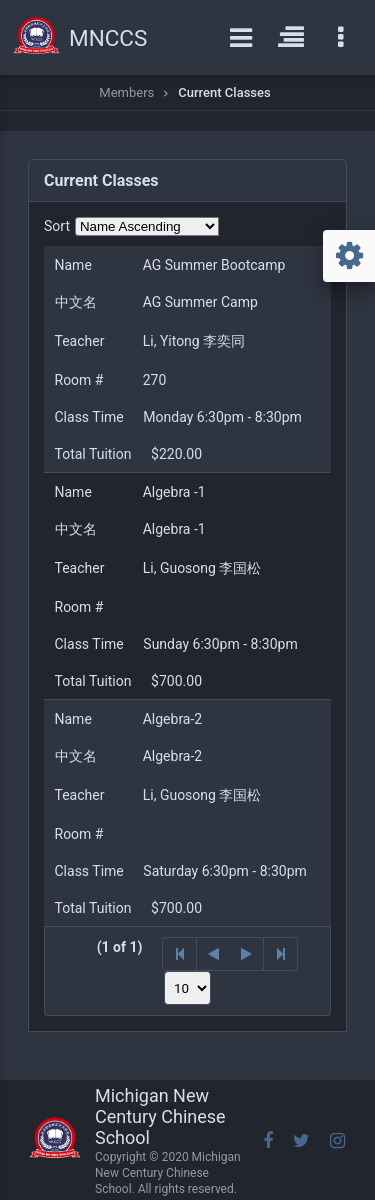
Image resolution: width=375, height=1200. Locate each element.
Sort (57, 226)
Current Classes (224, 92)
